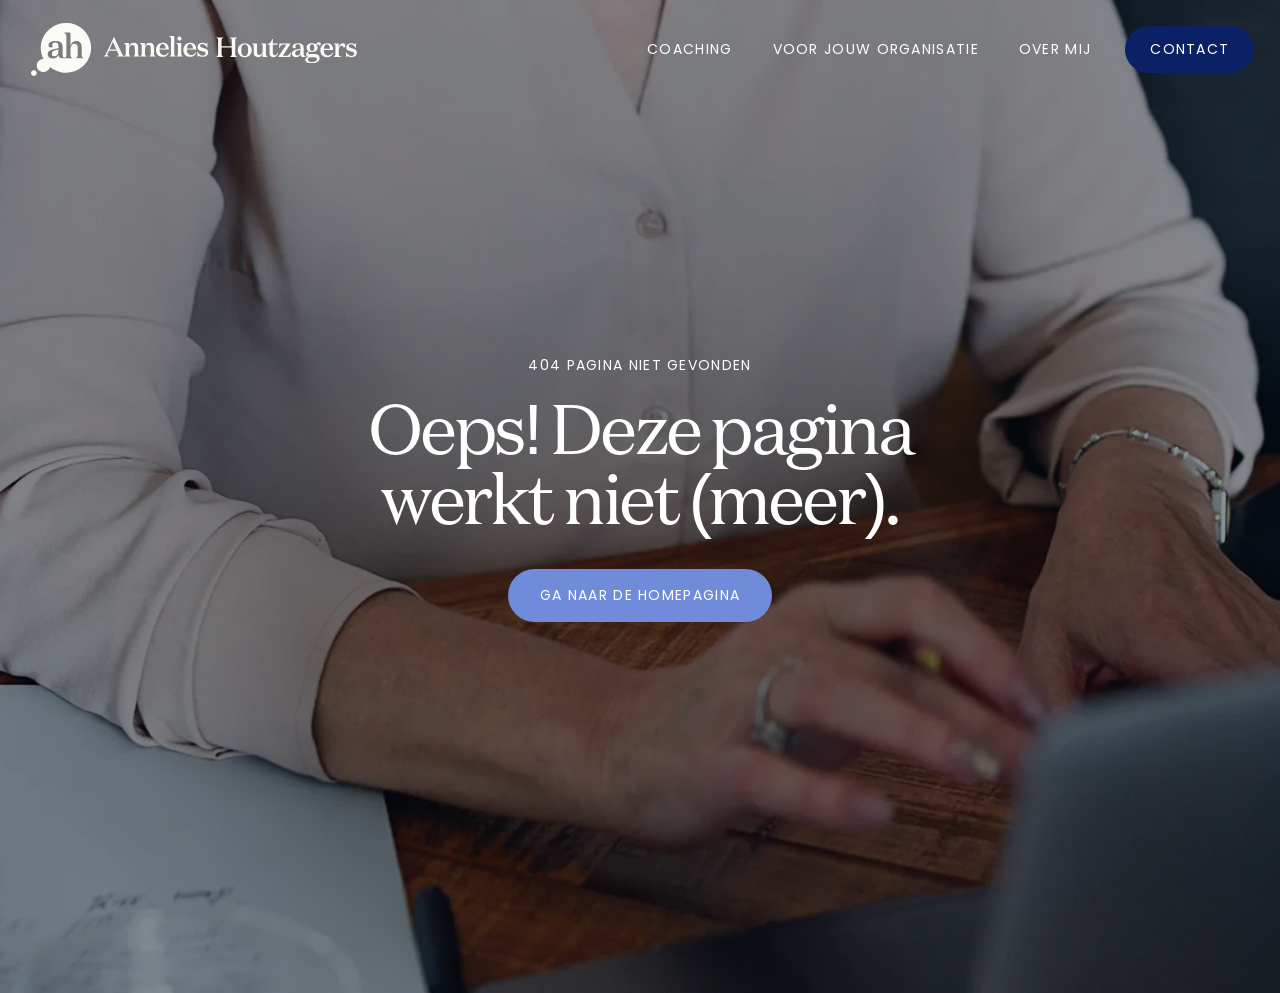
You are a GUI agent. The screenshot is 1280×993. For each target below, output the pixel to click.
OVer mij (1055, 49)
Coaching (689, 49)
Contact (1189, 49)
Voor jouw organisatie (876, 49)
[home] (194, 49)
